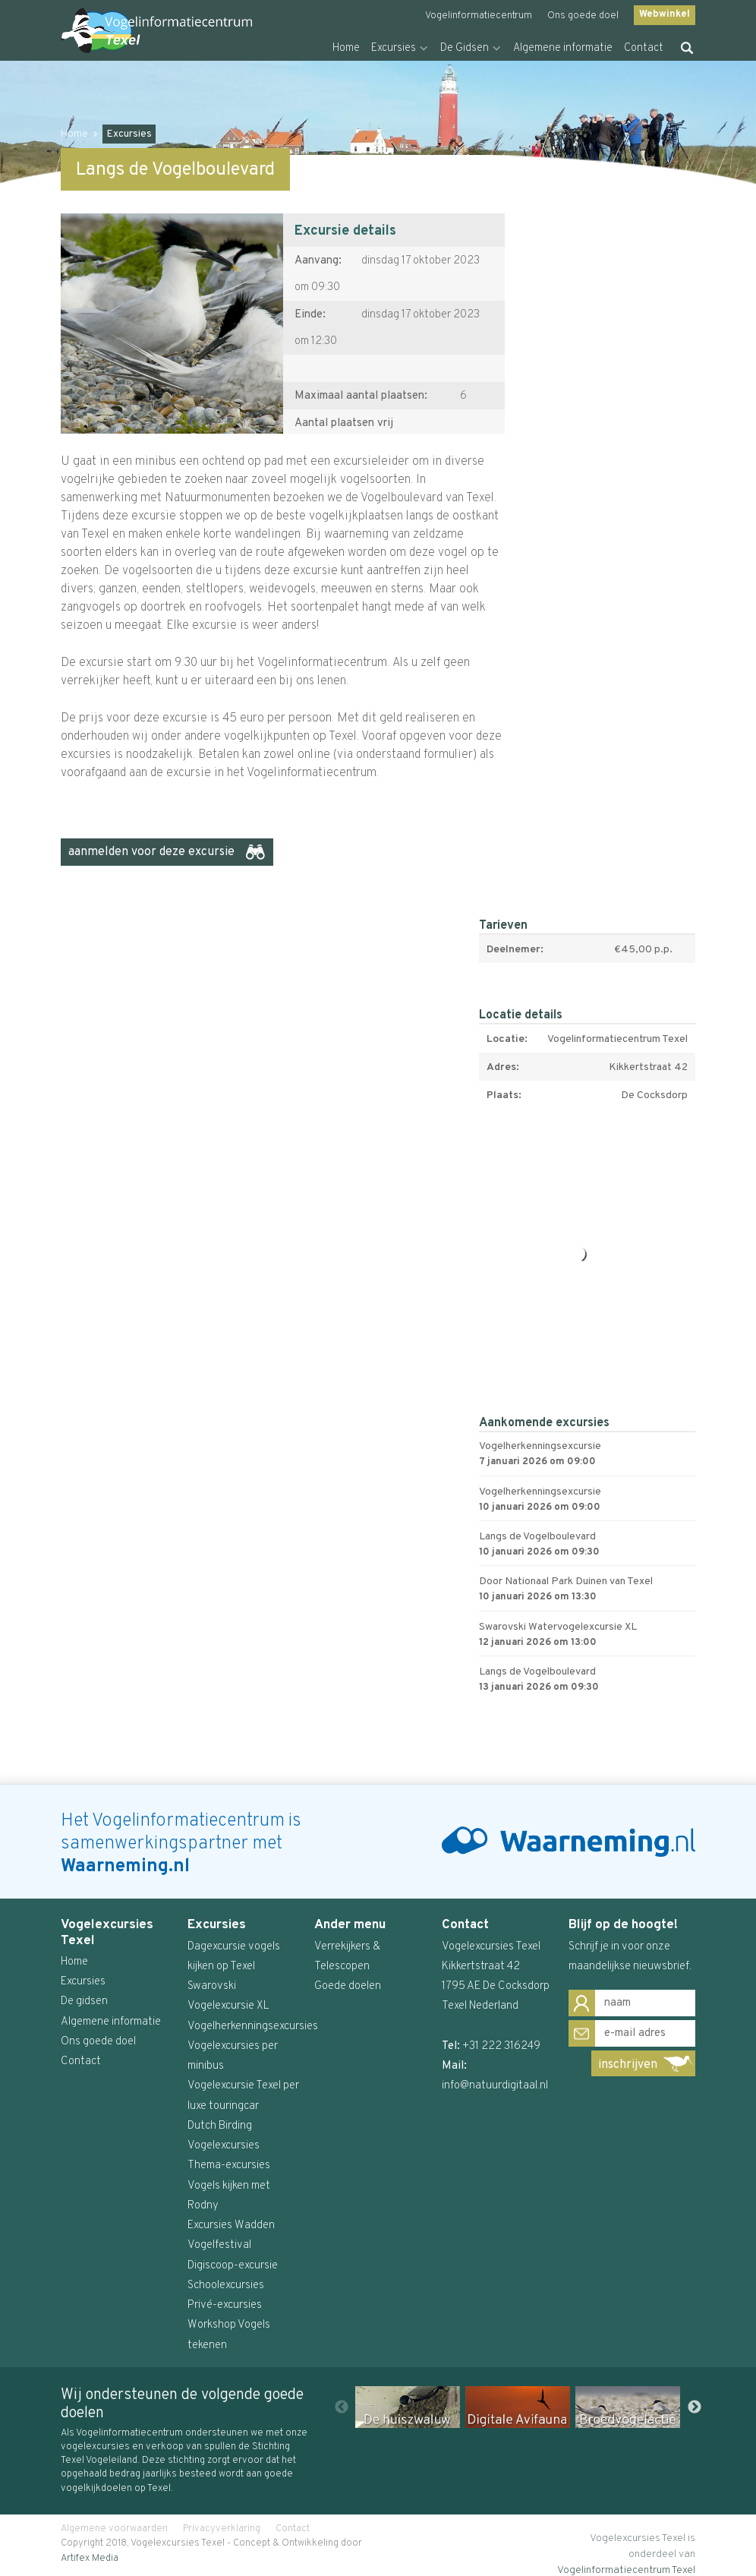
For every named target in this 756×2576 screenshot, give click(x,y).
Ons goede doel (583, 16)
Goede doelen (347, 1986)
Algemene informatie (563, 48)
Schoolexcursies (225, 2285)
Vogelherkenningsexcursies (252, 2026)
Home (346, 48)
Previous (341, 2407)
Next (694, 2407)
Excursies (393, 48)
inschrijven (627, 2064)
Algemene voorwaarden (114, 2529)
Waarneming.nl (125, 1866)
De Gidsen (464, 48)
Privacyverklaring (221, 2529)
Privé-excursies (224, 2305)
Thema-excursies (228, 2165)
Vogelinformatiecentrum (478, 16)
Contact (643, 48)
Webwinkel (664, 14)
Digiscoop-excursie (232, 2266)
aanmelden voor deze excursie (151, 852)
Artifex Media (89, 2558)
